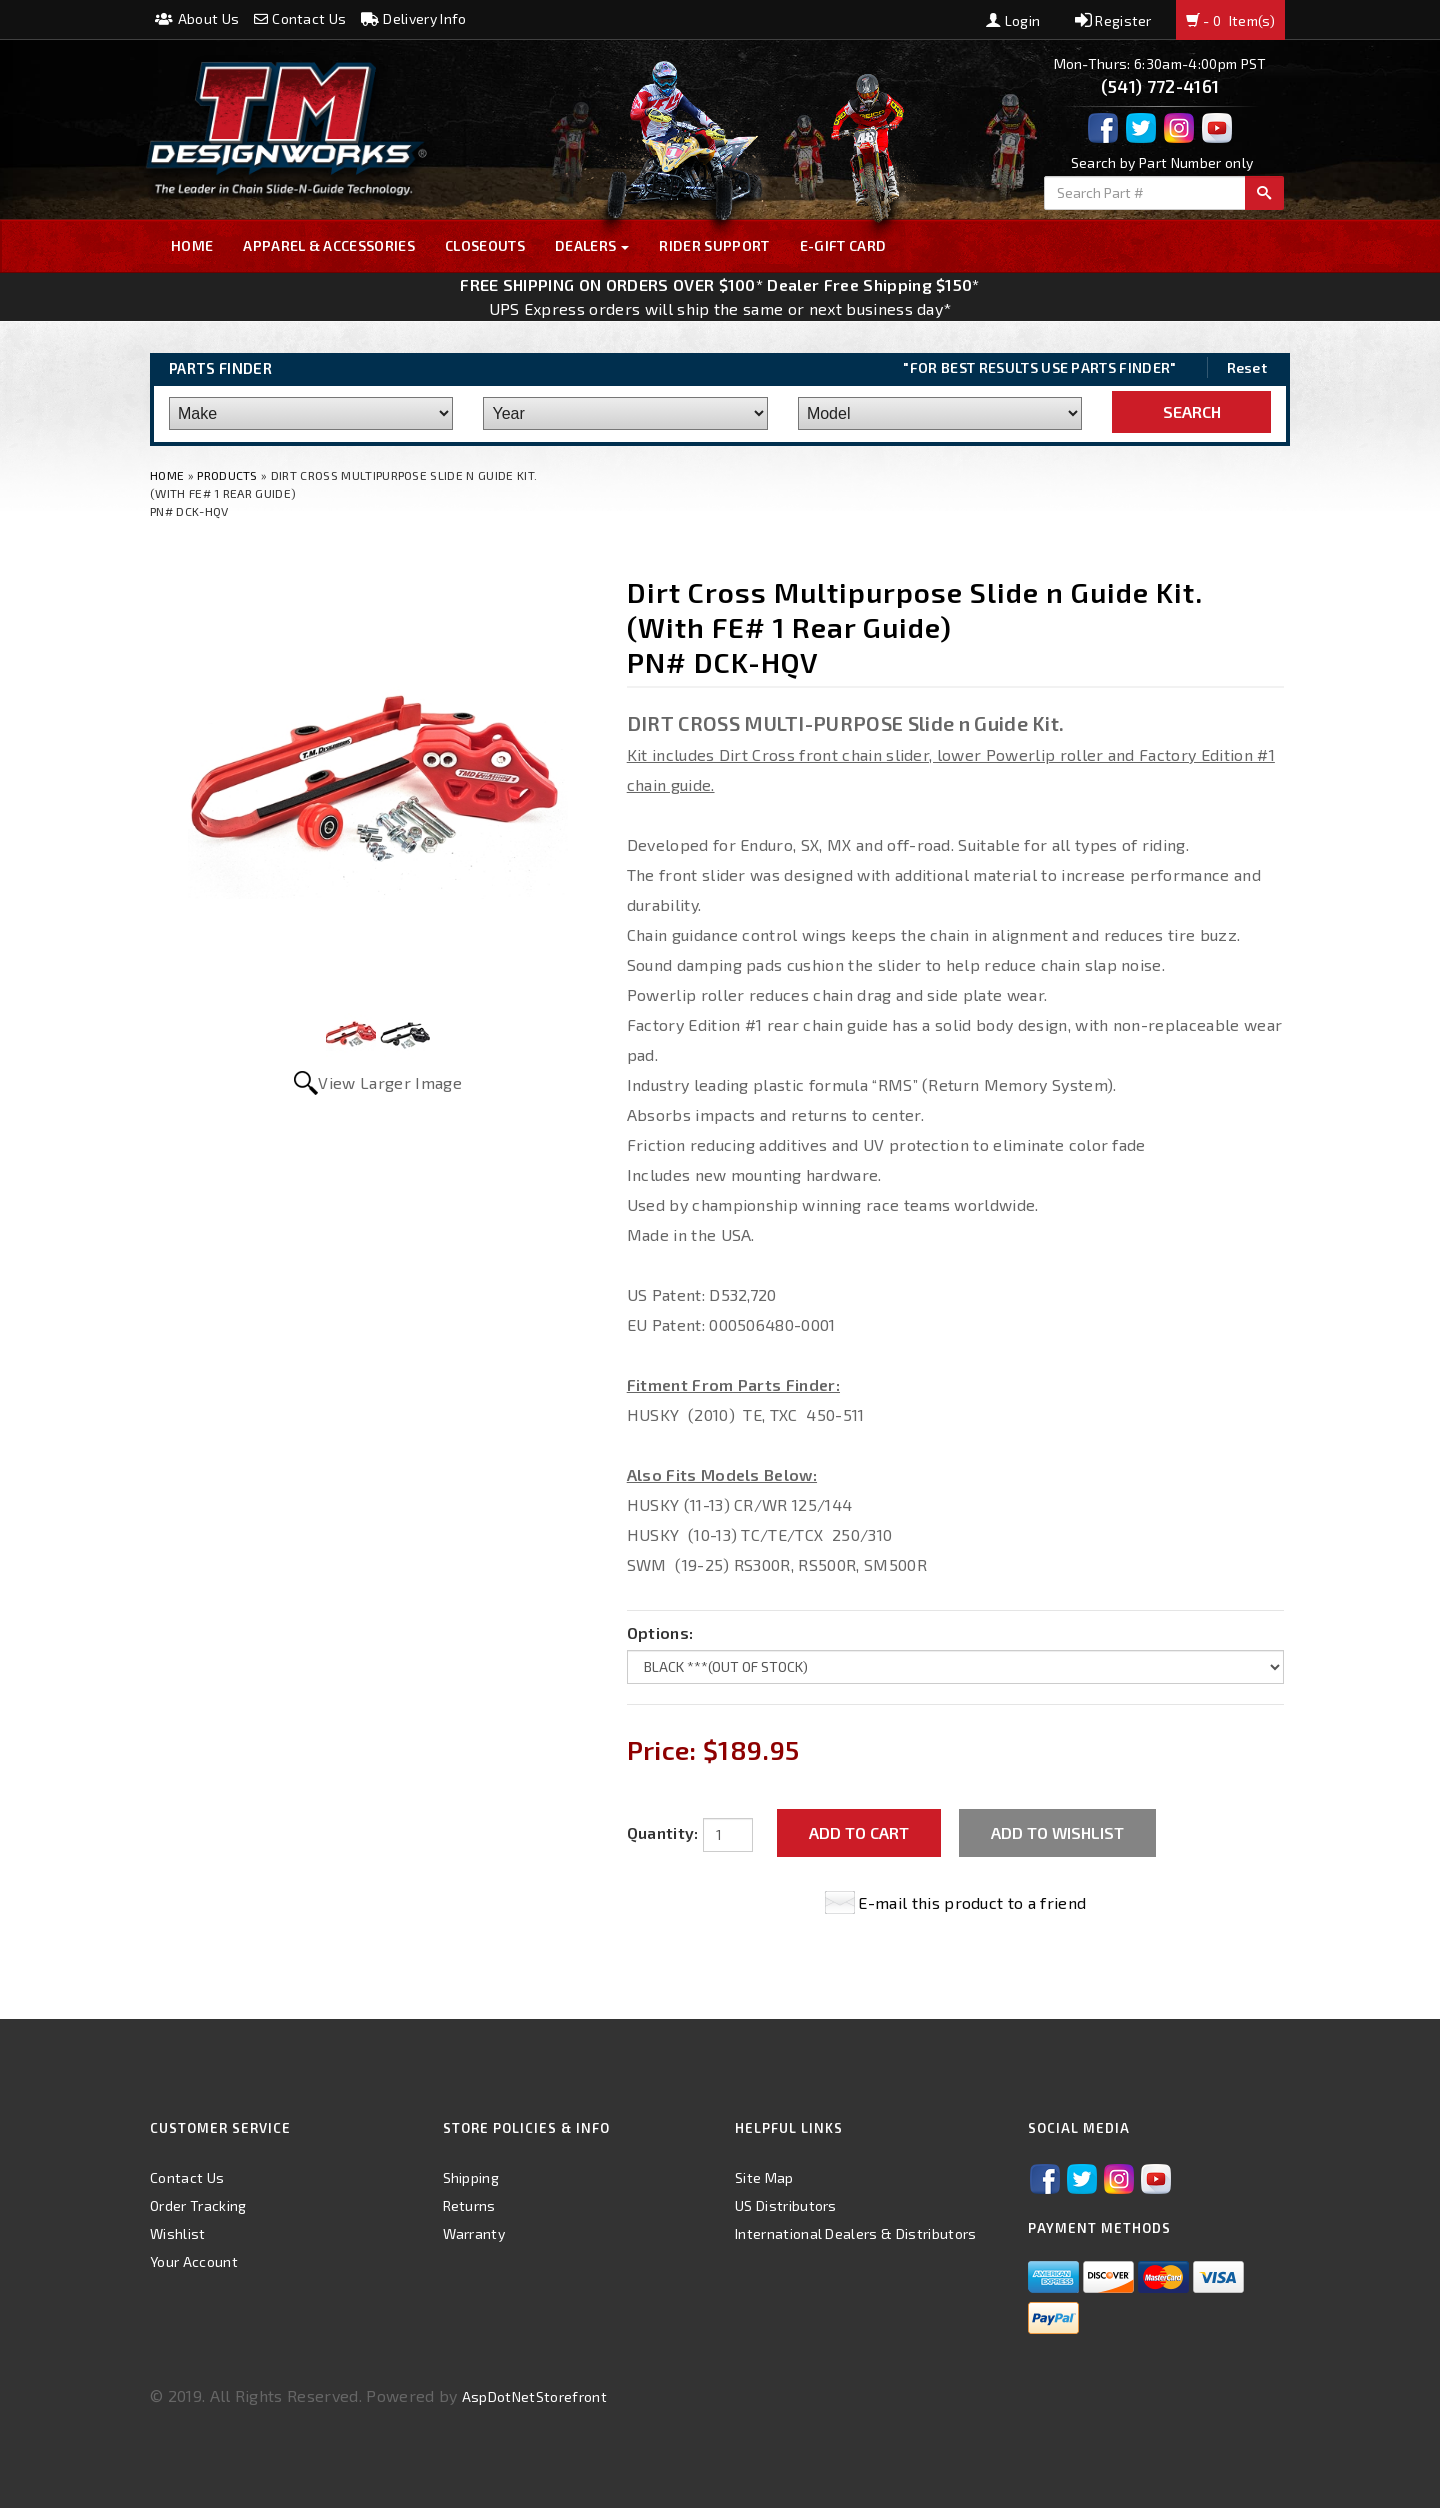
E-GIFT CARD (843, 245)
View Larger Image (389, 1082)
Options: (660, 1632)
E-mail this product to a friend (972, 1902)
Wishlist (178, 2233)
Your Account (194, 2261)
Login (1013, 20)
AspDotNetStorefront (534, 2396)
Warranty (474, 2233)
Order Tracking (198, 2205)
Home (192, 245)
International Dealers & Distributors (856, 2233)
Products (227, 475)
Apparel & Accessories (329, 245)
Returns (469, 2205)
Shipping (471, 2177)
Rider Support (714, 245)
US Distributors (786, 2205)
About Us (197, 18)
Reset (1247, 367)
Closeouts (485, 245)
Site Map (764, 2177)
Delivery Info (414, 18)
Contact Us (300, 18)
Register (1113, 20)
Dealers (592, 245)
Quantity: (663, 1832)
